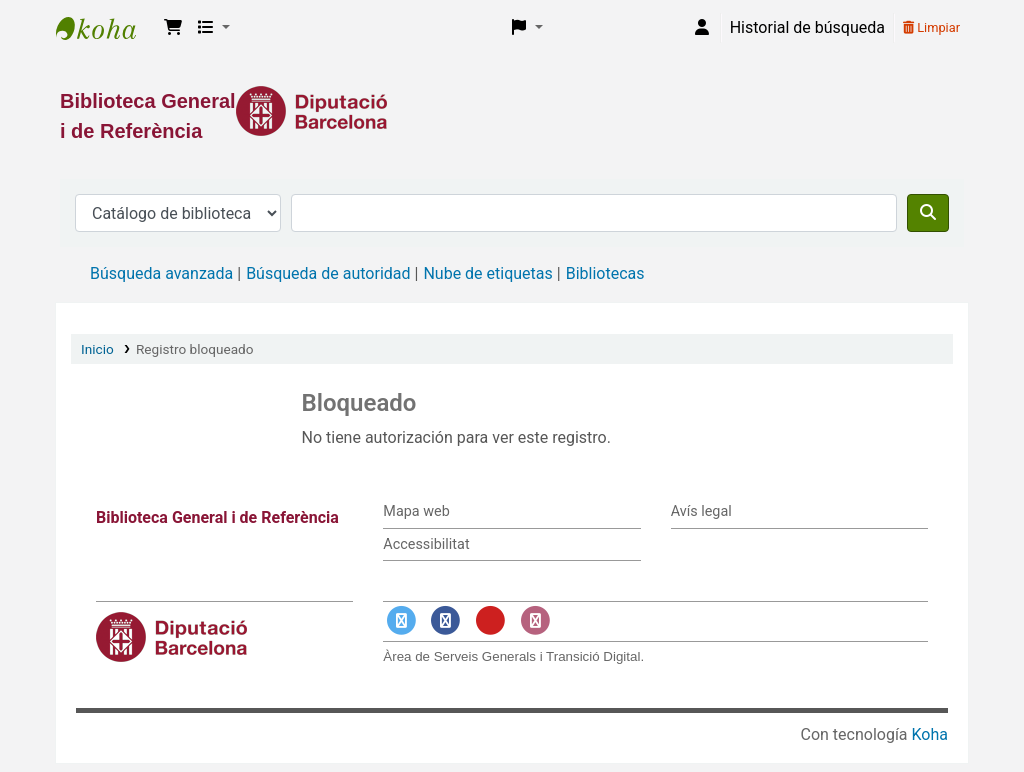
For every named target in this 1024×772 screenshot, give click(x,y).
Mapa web (416, 511)
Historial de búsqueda (807, 27)
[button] (173, 28)
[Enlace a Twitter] (401, 621)
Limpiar (931, 27)
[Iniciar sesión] (702, 28)
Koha (930, 734)
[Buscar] (928, 213)
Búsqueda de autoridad (328, 273)
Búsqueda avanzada (161, 273)
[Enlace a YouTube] (490, 621)
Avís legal (701, 511)
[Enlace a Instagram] (535, 621)
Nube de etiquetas (487, 273)
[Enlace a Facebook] (446, 621)
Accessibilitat (426, 544)
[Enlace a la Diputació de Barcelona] (512, 111)
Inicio (97, 349)
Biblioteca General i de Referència (106, 28)
